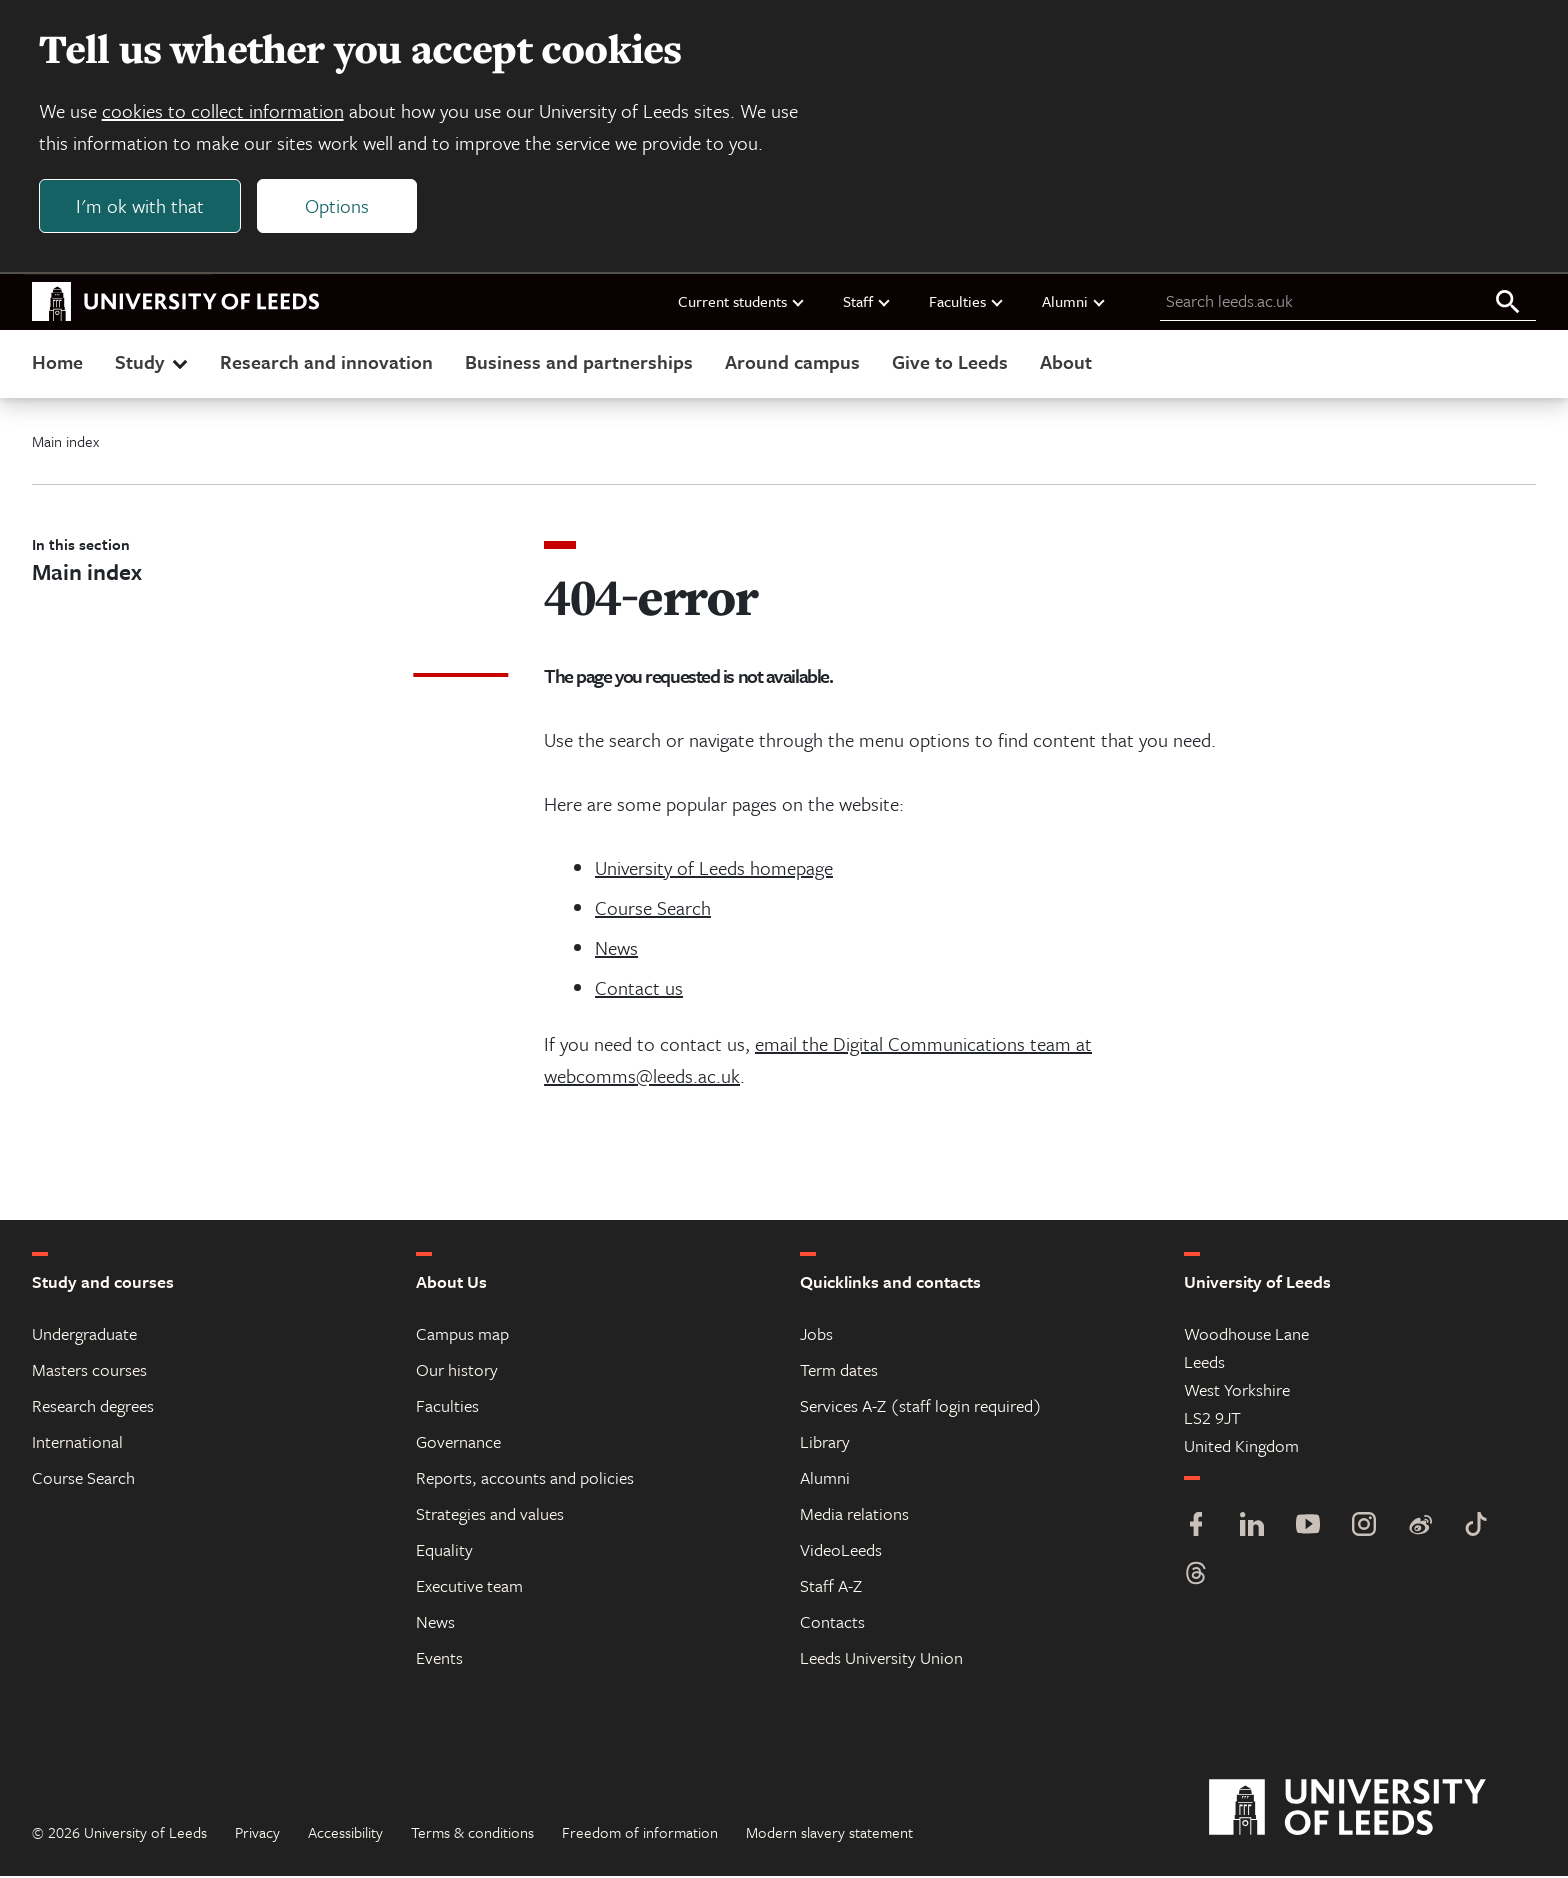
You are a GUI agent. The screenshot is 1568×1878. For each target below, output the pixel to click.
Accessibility (345, 1834)
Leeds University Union (881, 1659)
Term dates (839, 1371)
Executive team (469, 1587)
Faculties (967, 303)
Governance (458, 1443)
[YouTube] (1308, 1528)
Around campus (792, 363)
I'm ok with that (141, 206)
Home (57, 363)
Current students (742, 303)
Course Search (653, 909)
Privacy (257, 1834)
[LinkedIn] (1252, 1528)
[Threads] (1196, 1577)
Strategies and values (490, 1515)
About (1066, 363)
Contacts (832, 1623)
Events (439, 1659)
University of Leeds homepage (714, 869)
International (77, 1443)
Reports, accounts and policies (525, 1479)
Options (338, 206)
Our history (457, 1371)
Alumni (1074, 303)
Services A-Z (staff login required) (921, 1407)
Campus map (462, 1335)
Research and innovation (326, 363)
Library (825, 1443)
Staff (867, 303)
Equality (444, 1551)
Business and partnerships (579, 363)
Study (153, 363)
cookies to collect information (224, 111)
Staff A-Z (831, 1587)
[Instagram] (1364, 1528)
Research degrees (93, 1407)
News (616, 949)
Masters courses (89, 1371)
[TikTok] (1476, 1528)
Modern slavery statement (829, 1834)
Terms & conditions (472, 1834)
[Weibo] (1420, 1528)
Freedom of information (640, 1834)
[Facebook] (1196, 1528)
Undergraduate (84, 1335)
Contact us (639, 989)
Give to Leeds (950, 363)
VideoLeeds (841, 1551)
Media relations (854, 1515)
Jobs (816, 1335)
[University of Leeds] (1372, 1810)
